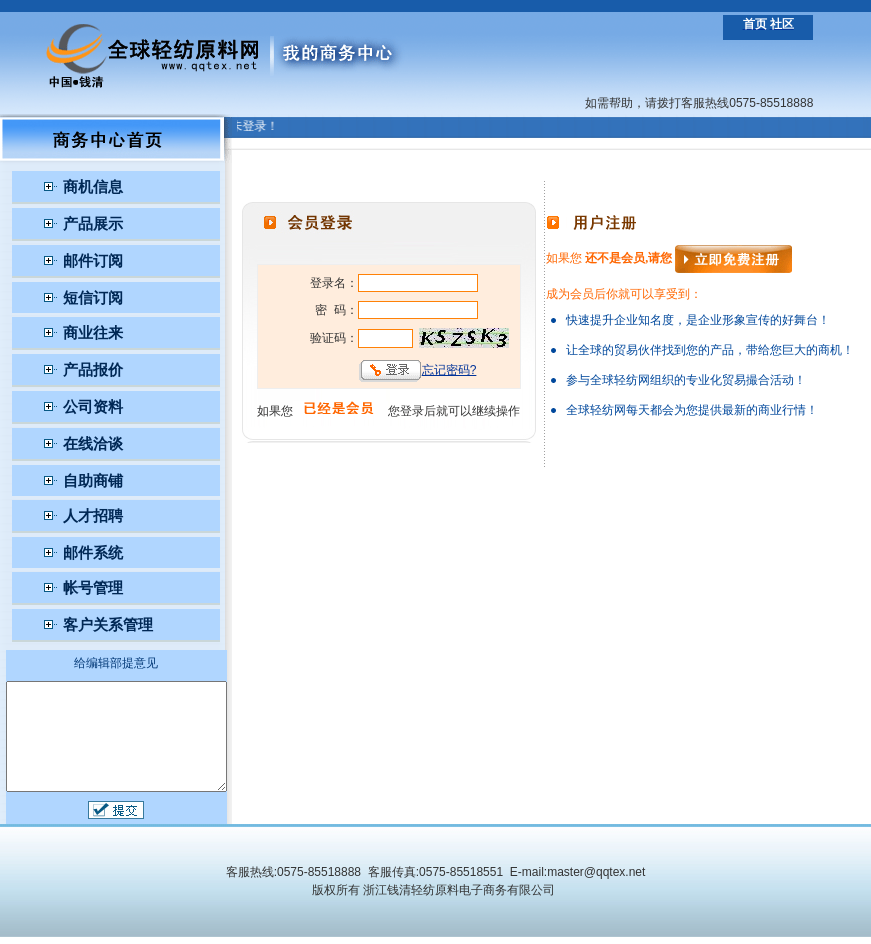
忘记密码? (456, 370)
